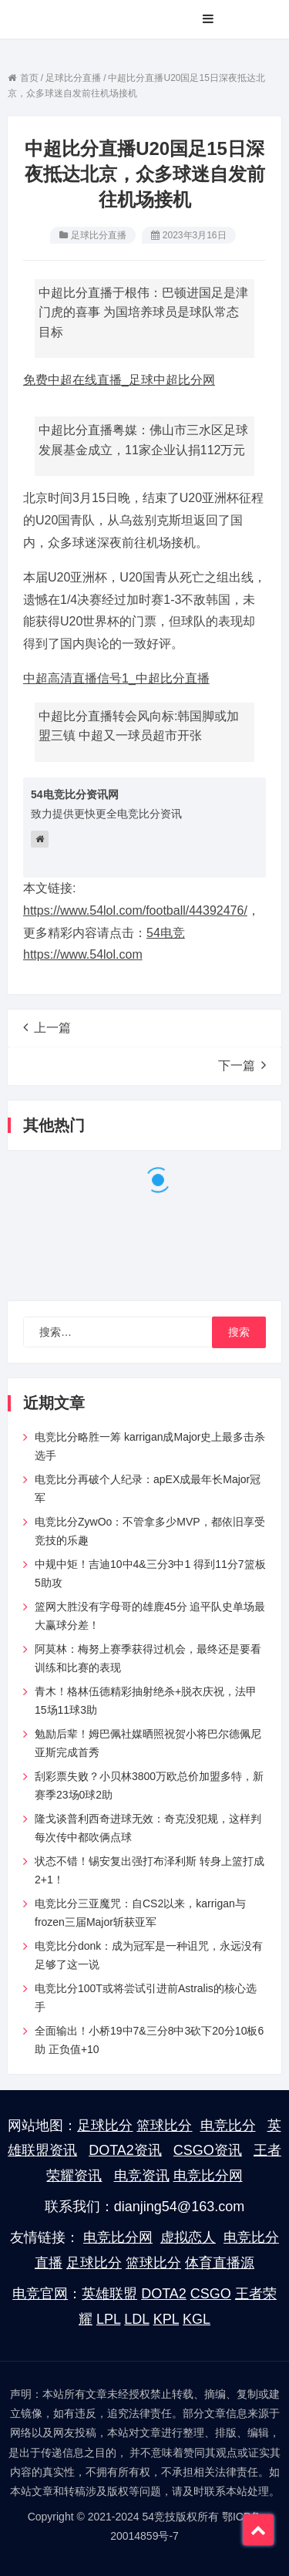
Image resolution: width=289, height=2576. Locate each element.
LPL (108, 2319)
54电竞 (165, 932)
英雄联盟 (109, 2293)
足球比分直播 (98, 235)
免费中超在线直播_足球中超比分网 (119, 379)
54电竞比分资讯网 (75, 794)
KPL (166, 2319)
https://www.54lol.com (83, 954)
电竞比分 (228, 2125)
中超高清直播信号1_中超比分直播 (116, 678)
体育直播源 (219, 2263)
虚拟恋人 (188, 2237)
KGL (196, 2319)
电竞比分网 (208, 2175)
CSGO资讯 (207, 2150)
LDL (136, 2319)
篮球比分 (164, 2125)
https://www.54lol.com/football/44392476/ (135, 910)
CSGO (210, 2293)
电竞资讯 (142, 2175)
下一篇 (242, 1065)
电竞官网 (40, 2293)
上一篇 (47, 1027)
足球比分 (105, 2125)
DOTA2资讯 (125, 2150)
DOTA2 (164, 2293)
